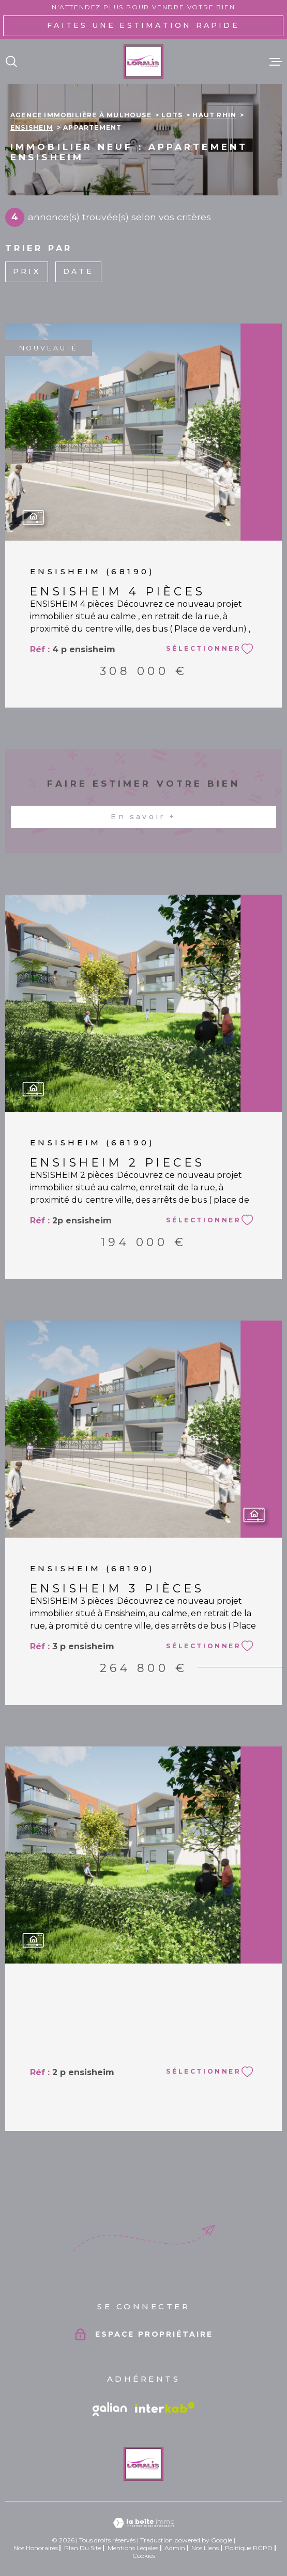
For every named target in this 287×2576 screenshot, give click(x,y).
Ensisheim (31, 127)
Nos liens (205, 2548)
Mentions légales (133, 2548)
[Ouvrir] (11, 61)
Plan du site (82, 2548)
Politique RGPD (249, 2548)
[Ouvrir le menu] (275, 61)
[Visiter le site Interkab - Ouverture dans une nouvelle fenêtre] (165, 2407)
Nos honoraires (35, 2548)
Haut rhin (214, 115)
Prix (26, 271)
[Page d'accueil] (143, 61)
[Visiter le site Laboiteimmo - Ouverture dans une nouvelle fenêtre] (143, 2523)
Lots (172, 115)
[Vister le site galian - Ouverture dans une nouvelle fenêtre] (110, 2409)
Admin (174, 2548)
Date (78, 271)
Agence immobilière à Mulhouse (81, 115)
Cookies (143, 2556)
